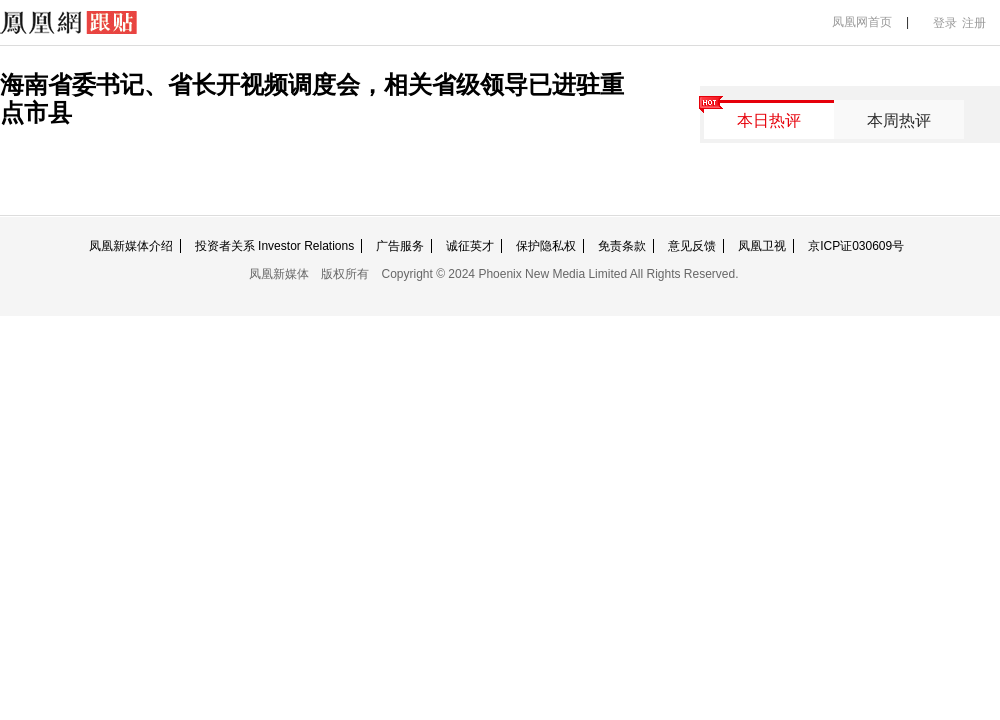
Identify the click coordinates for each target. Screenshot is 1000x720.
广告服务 (400, 246)
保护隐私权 (546, 246)
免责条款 (622, 246)
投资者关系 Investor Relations (274, 246)
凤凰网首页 (862, 22)
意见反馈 (692, 246)
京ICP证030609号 (856, 246)
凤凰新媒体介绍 (131, 246)
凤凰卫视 (762, 246)
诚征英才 (470, 246)
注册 (974, 23)
